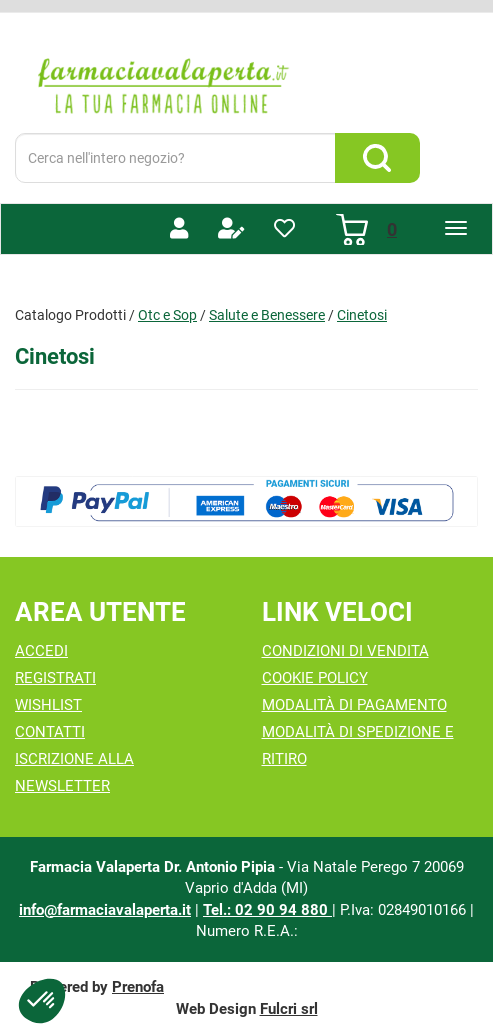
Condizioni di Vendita (345, 651)
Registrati (55, 678)
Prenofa (138, 987)
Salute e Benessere (267, 315)
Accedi (41, 651)
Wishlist (48, 705)
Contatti (50, 732)
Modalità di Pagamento (354, 705)
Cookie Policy (315, 678)
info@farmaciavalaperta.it (105, 910)
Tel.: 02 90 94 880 (267, 910)
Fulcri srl (289, 1009)
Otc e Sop (167, 315)
